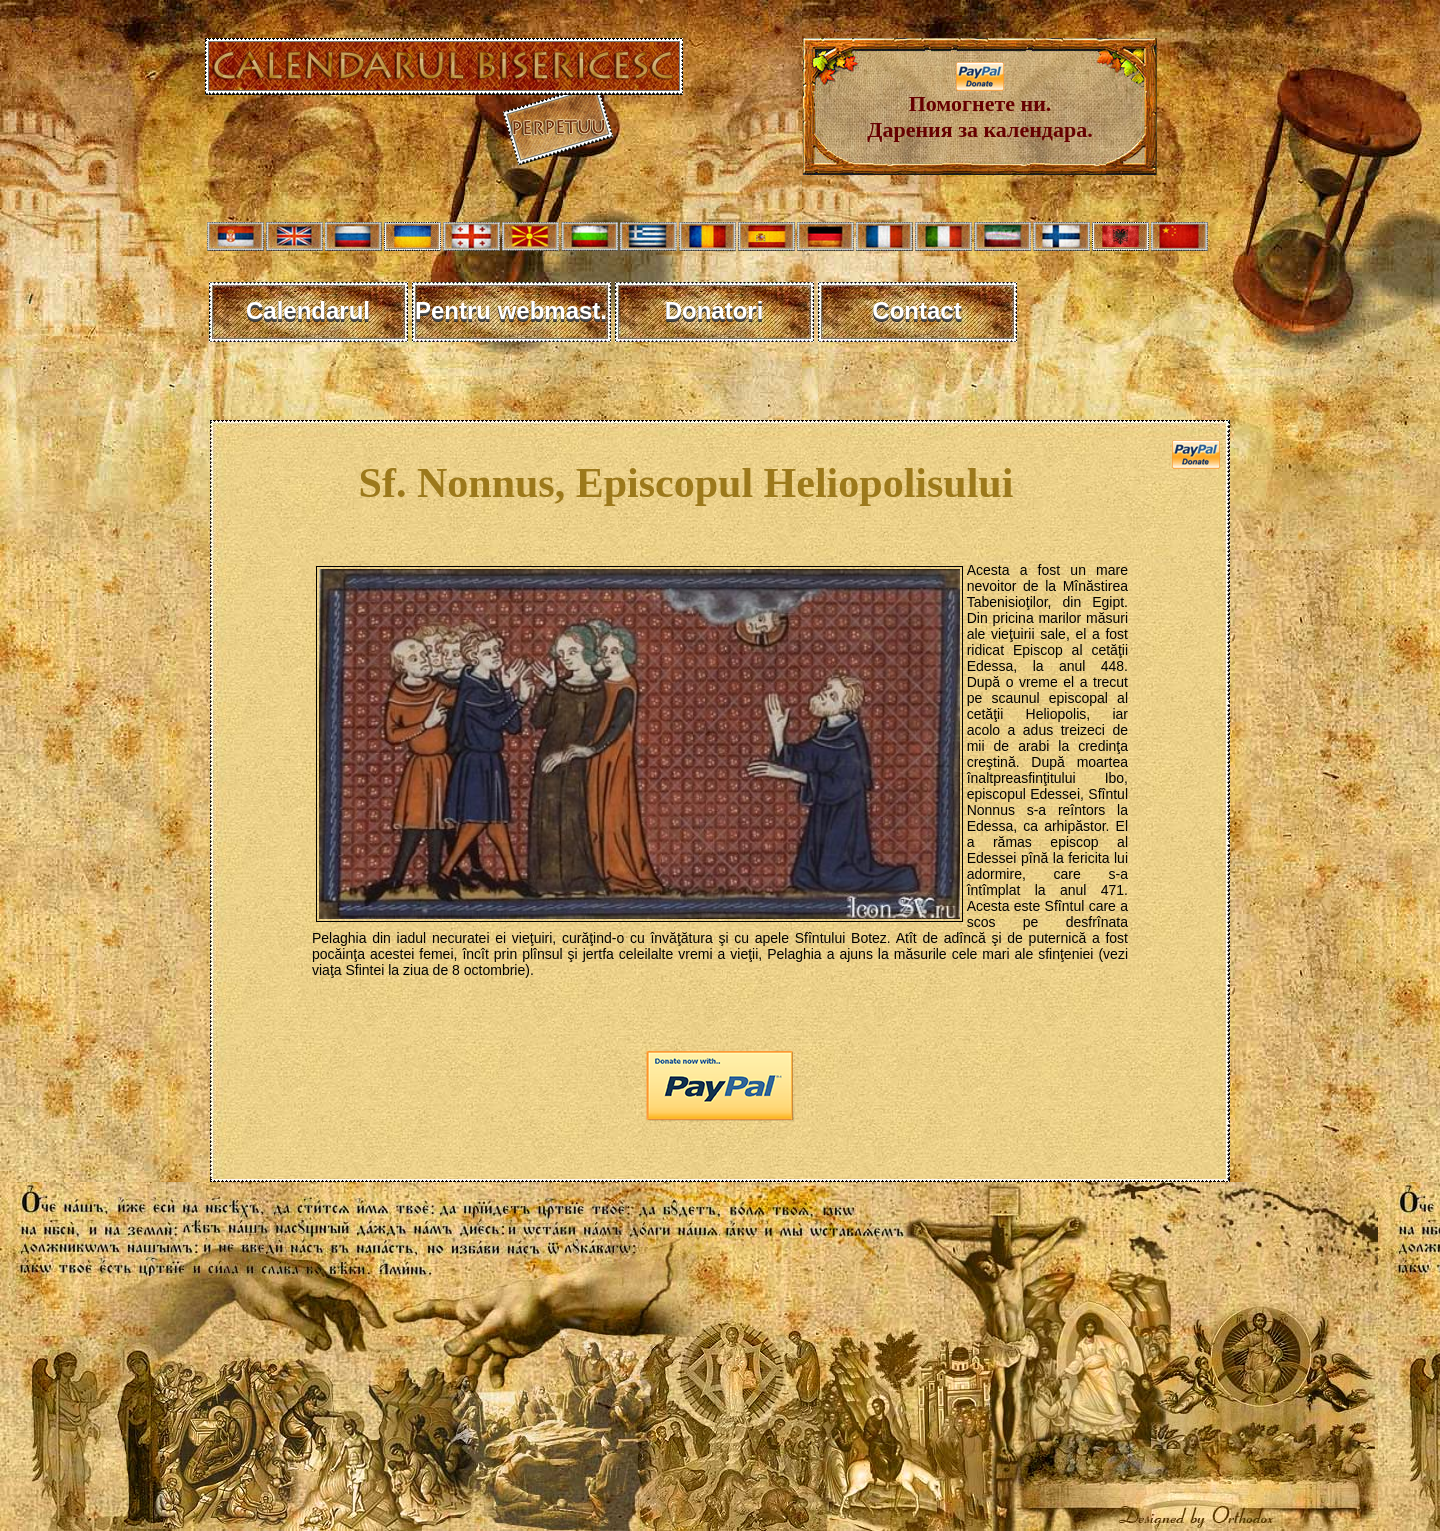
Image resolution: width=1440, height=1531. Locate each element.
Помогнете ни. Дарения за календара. (979, 106)
